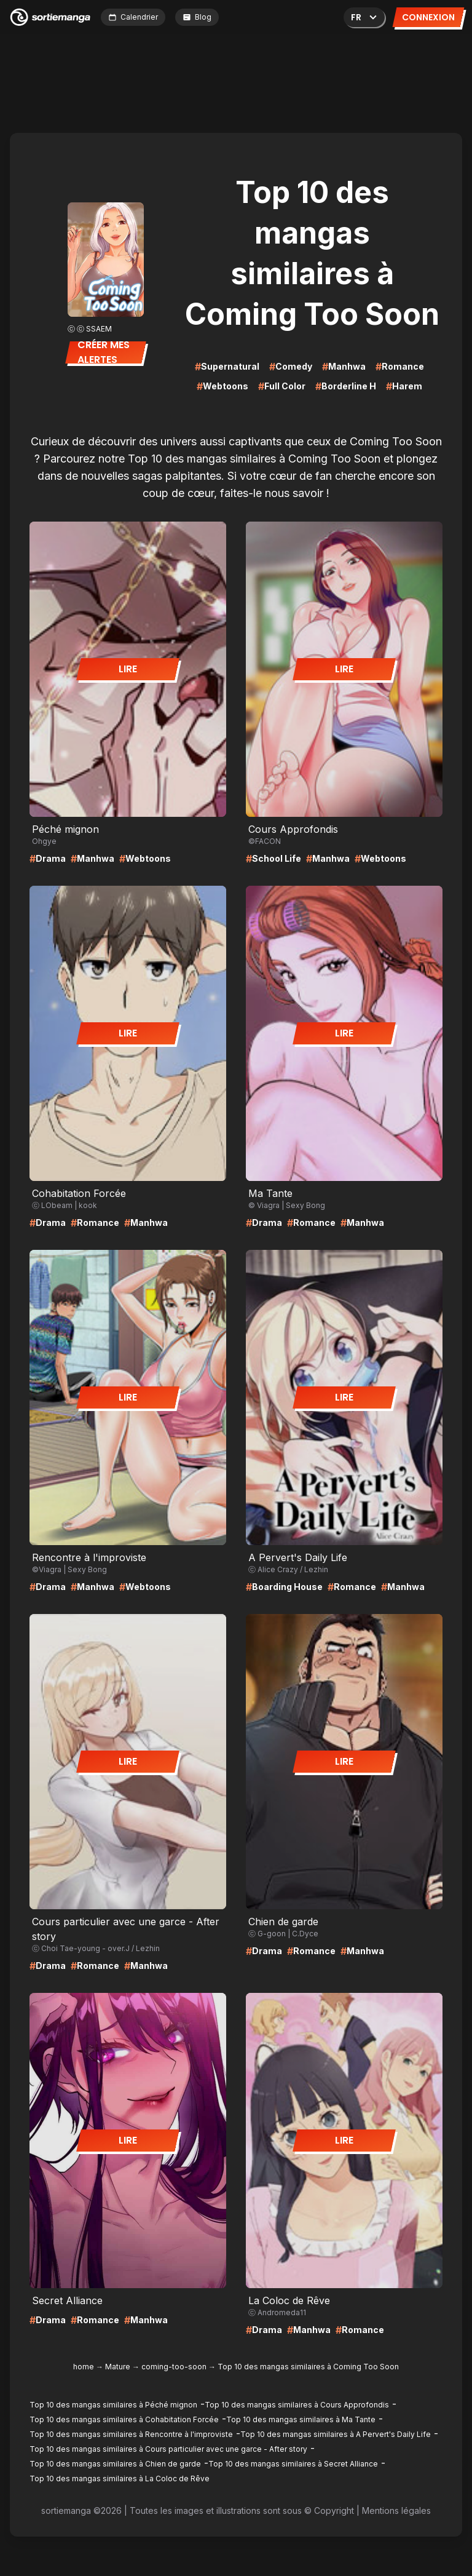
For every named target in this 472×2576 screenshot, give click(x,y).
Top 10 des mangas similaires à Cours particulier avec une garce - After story (168, 2449)
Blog (197, 17)
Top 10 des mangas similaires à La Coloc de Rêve (120, 2478)
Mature (117, 2366)
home (83, 2366)
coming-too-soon (173, 2366)
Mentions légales (396, 2510)
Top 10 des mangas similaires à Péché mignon (113, 2404)
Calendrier (133, 17)
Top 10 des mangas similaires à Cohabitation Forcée (124, 2419)
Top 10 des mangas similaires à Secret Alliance (293, 2463)
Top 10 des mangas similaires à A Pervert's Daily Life (335, 2434)
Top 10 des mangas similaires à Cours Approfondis (297, 2404)
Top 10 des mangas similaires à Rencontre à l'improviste (131, 2434)
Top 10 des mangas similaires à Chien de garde (115, 2463)
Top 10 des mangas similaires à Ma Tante (301, 2419)
